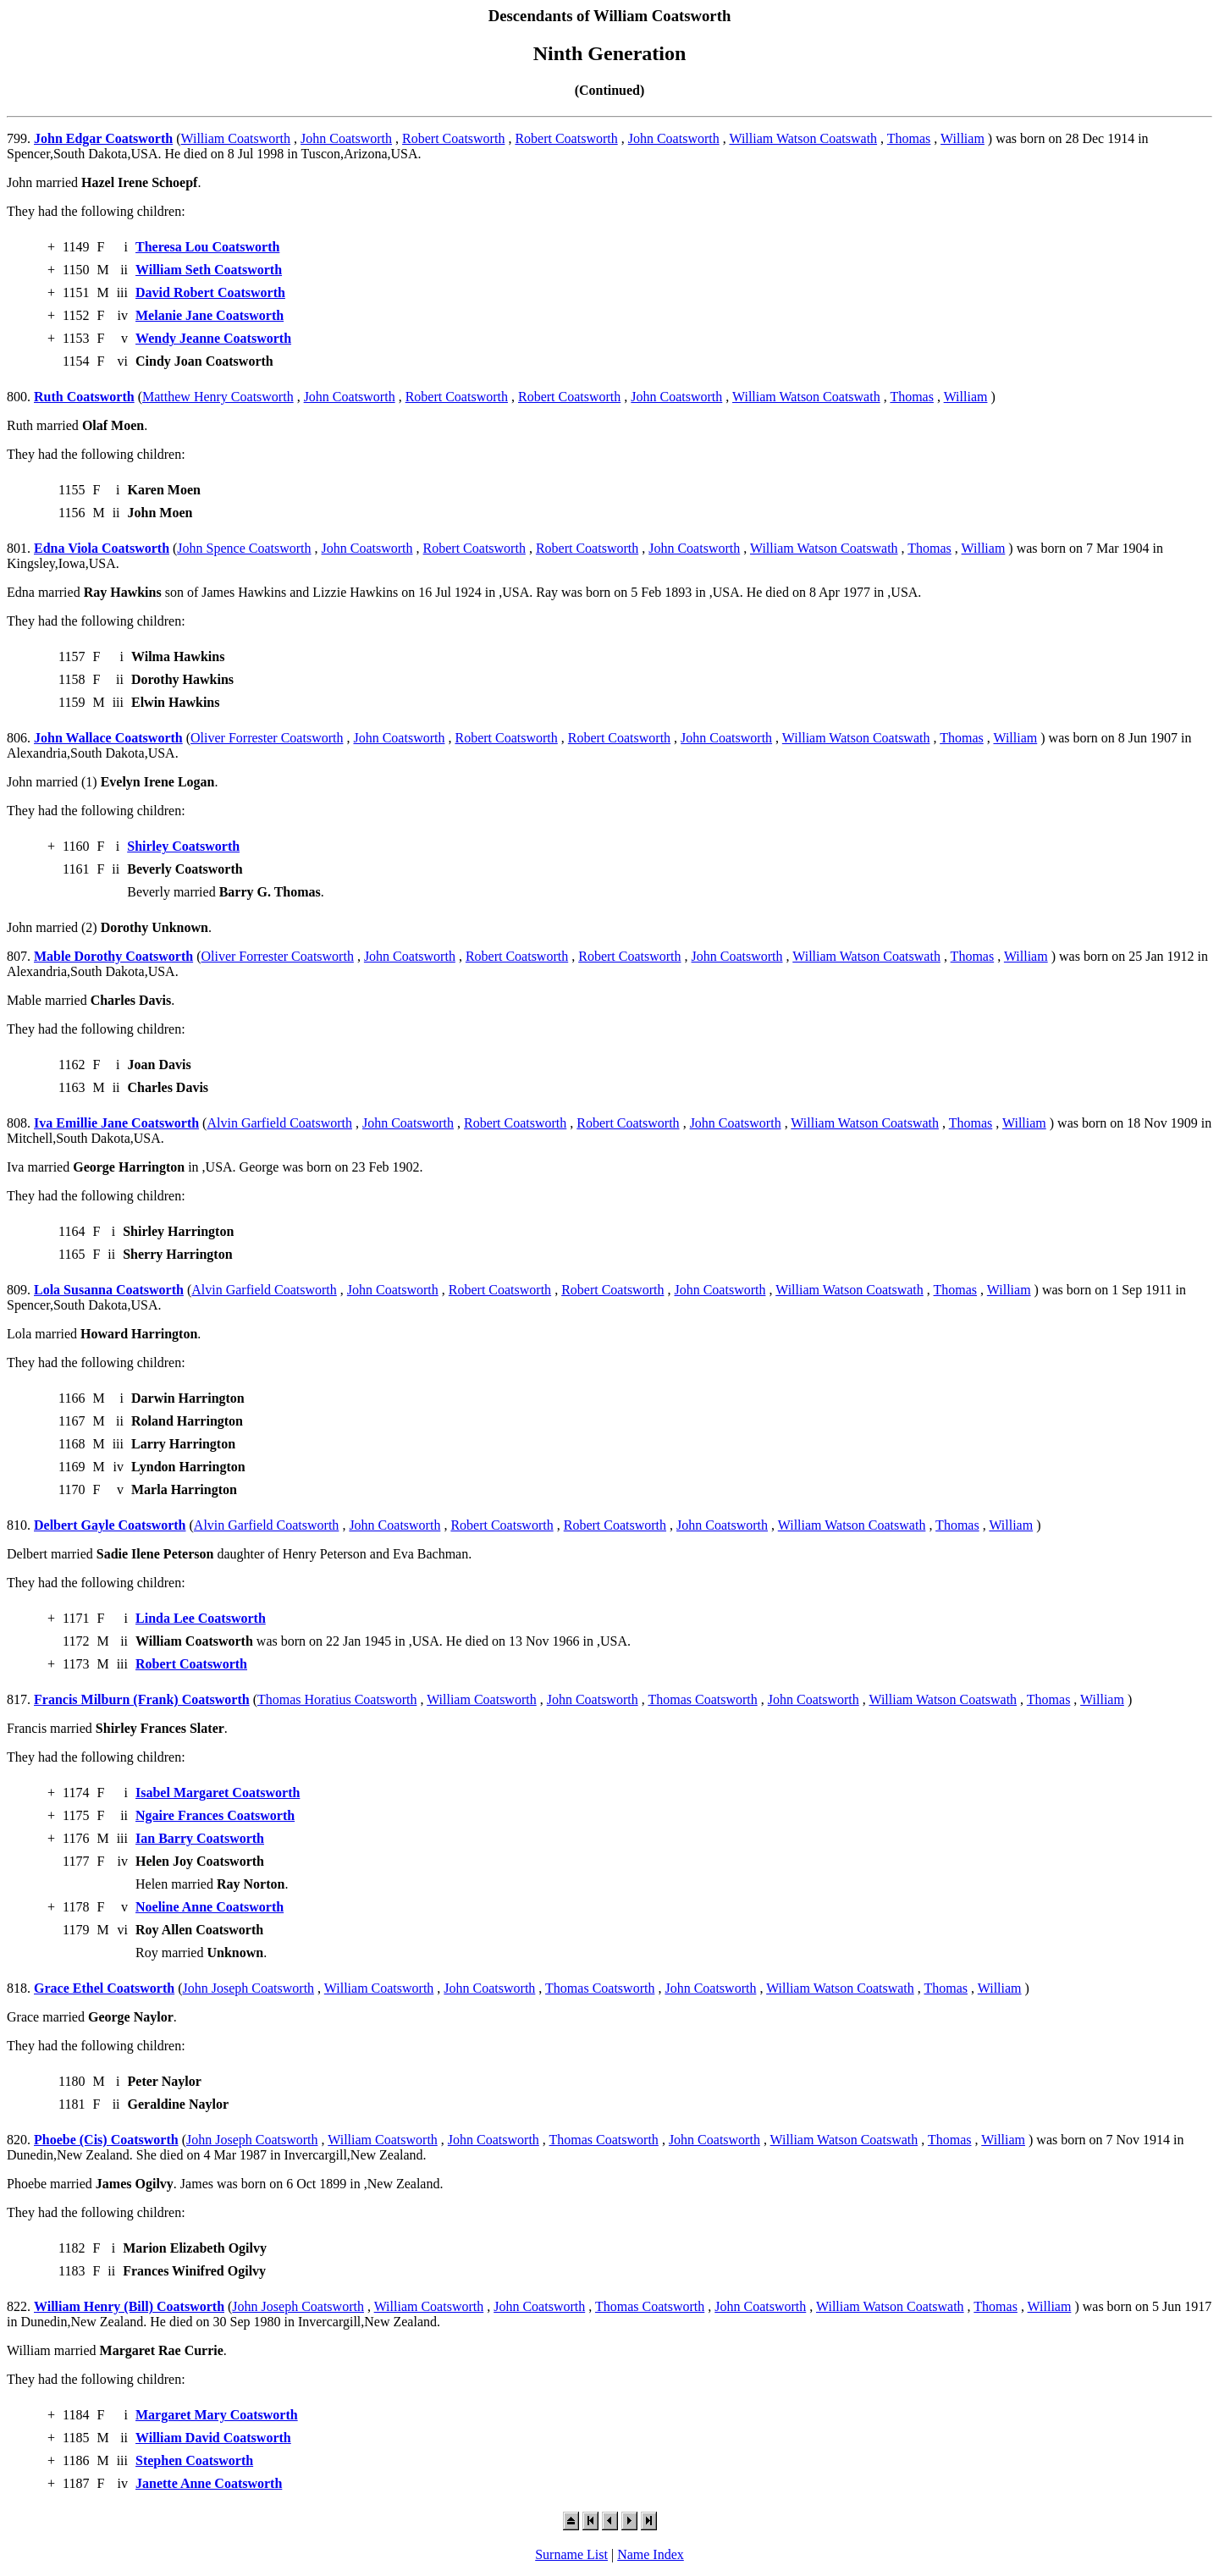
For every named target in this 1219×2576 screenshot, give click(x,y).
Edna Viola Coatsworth (101, 548)
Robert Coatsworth (453, 138)
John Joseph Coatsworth (249, 1988)
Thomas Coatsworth (702, 1699)
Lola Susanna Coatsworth (109, 1289)
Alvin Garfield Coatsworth (279, 1123)
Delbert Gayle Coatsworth (110, 1525)
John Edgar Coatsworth (103, 138)
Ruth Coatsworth (84, 396)
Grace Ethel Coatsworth (104, 1988)
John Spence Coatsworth (244, 548)
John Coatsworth (346, 138)
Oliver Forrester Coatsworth (266, 738)
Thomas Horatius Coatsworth (336, 1699)
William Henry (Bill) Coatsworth (129, 2306)
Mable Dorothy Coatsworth (113, 956)
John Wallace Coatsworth (108, 738)
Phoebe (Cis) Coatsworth (106, 2139)
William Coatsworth (236, 138)
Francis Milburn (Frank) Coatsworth (142, 1699)
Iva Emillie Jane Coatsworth (116, 1123)
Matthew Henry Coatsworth (218, 396)
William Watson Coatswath (803, 138)
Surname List (571, 2554)
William (962, 138)
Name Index (650, 2554)
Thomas (909, 138)
